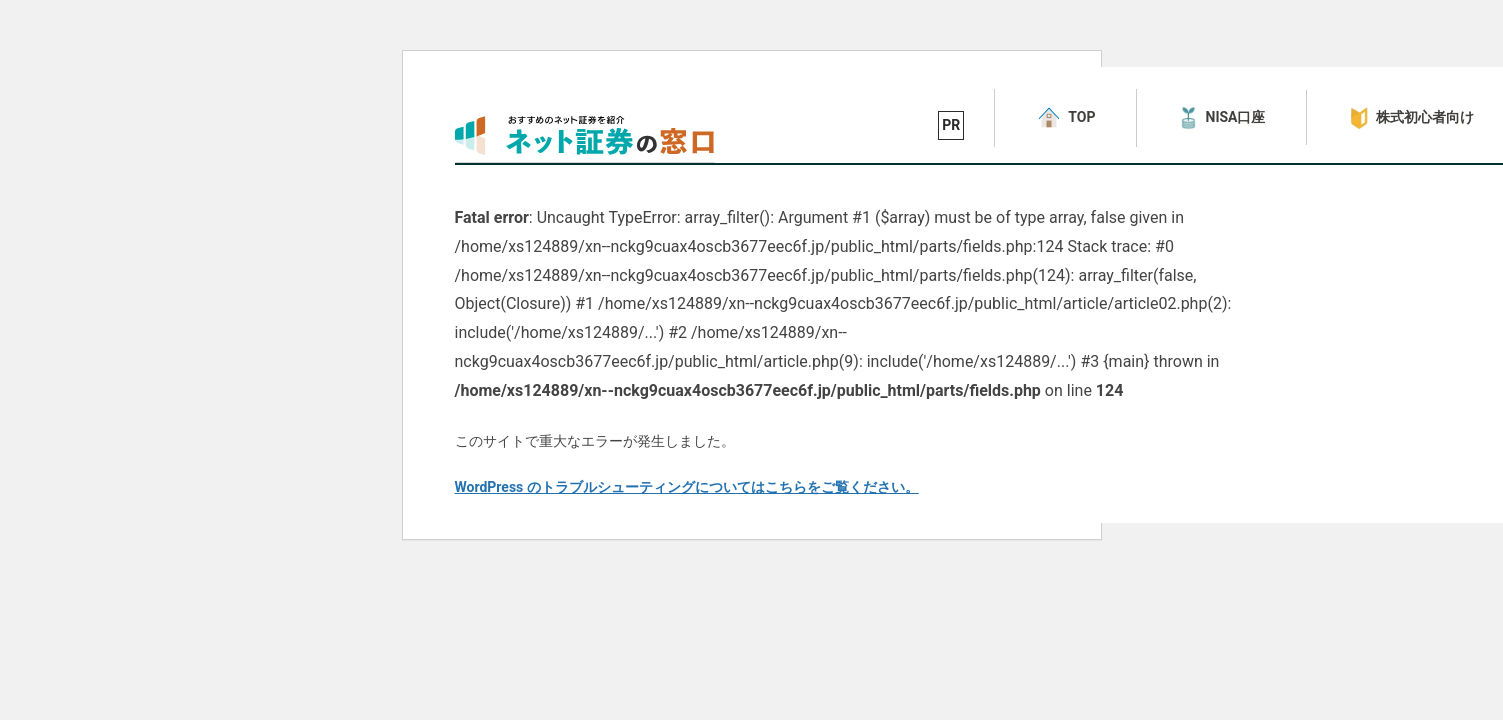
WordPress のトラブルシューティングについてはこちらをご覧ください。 (687, 487)
